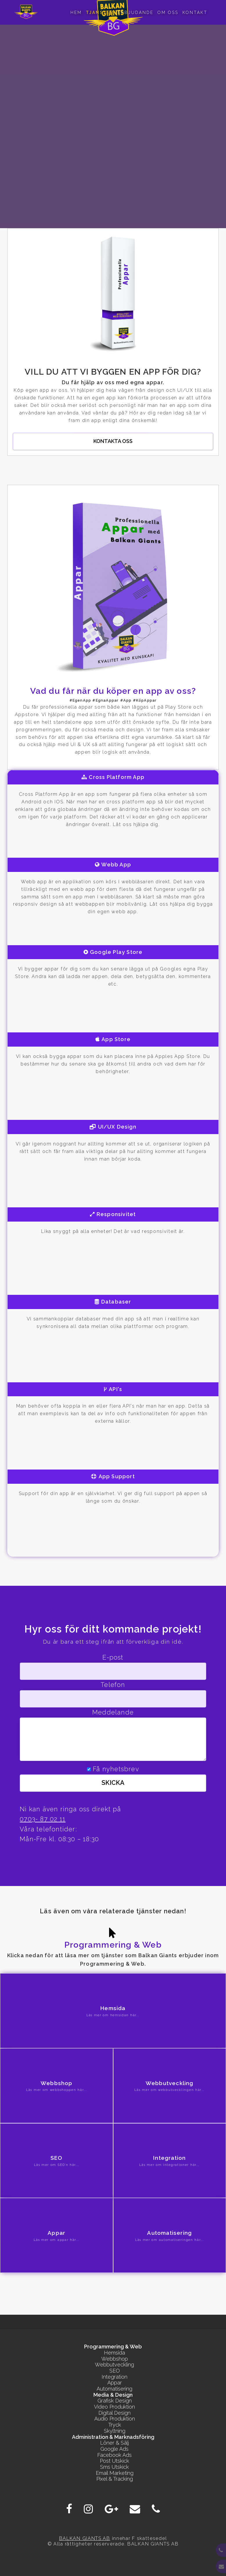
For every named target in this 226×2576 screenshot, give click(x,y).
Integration (114, 2377)
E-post (112, 1657)
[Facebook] (69, 2509)
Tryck (114, 2425)
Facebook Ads (114, 2455)
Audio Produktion (114, 2419)
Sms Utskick (114, 2467)
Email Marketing (114, 2473)
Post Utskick (114, 2461)
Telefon (113, 1684)
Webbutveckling (114, 2365)
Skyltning (114, 2431)
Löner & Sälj (114, 2443)
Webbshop (114, 2359)
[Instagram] (88, 2509)
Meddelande (113, 1712)
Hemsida (114, 2353)
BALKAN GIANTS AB (84, 2538)
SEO (114, 2371)
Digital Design (114, 2413)
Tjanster (100, 12)
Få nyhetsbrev (116, 1769)
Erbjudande (135, 12)
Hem (76, 12)
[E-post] (135, 2509)
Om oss (168, 12)
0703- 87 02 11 (43, 1819)
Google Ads (114, 2449)
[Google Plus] (111, 2509)
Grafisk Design (114, 2401)
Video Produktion (114, 2407)
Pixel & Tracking (114, 2479)
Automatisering (114, 2389)
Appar (114, 2383)
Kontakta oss (113, 441)
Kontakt (194, 12)
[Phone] (156, 2509)
